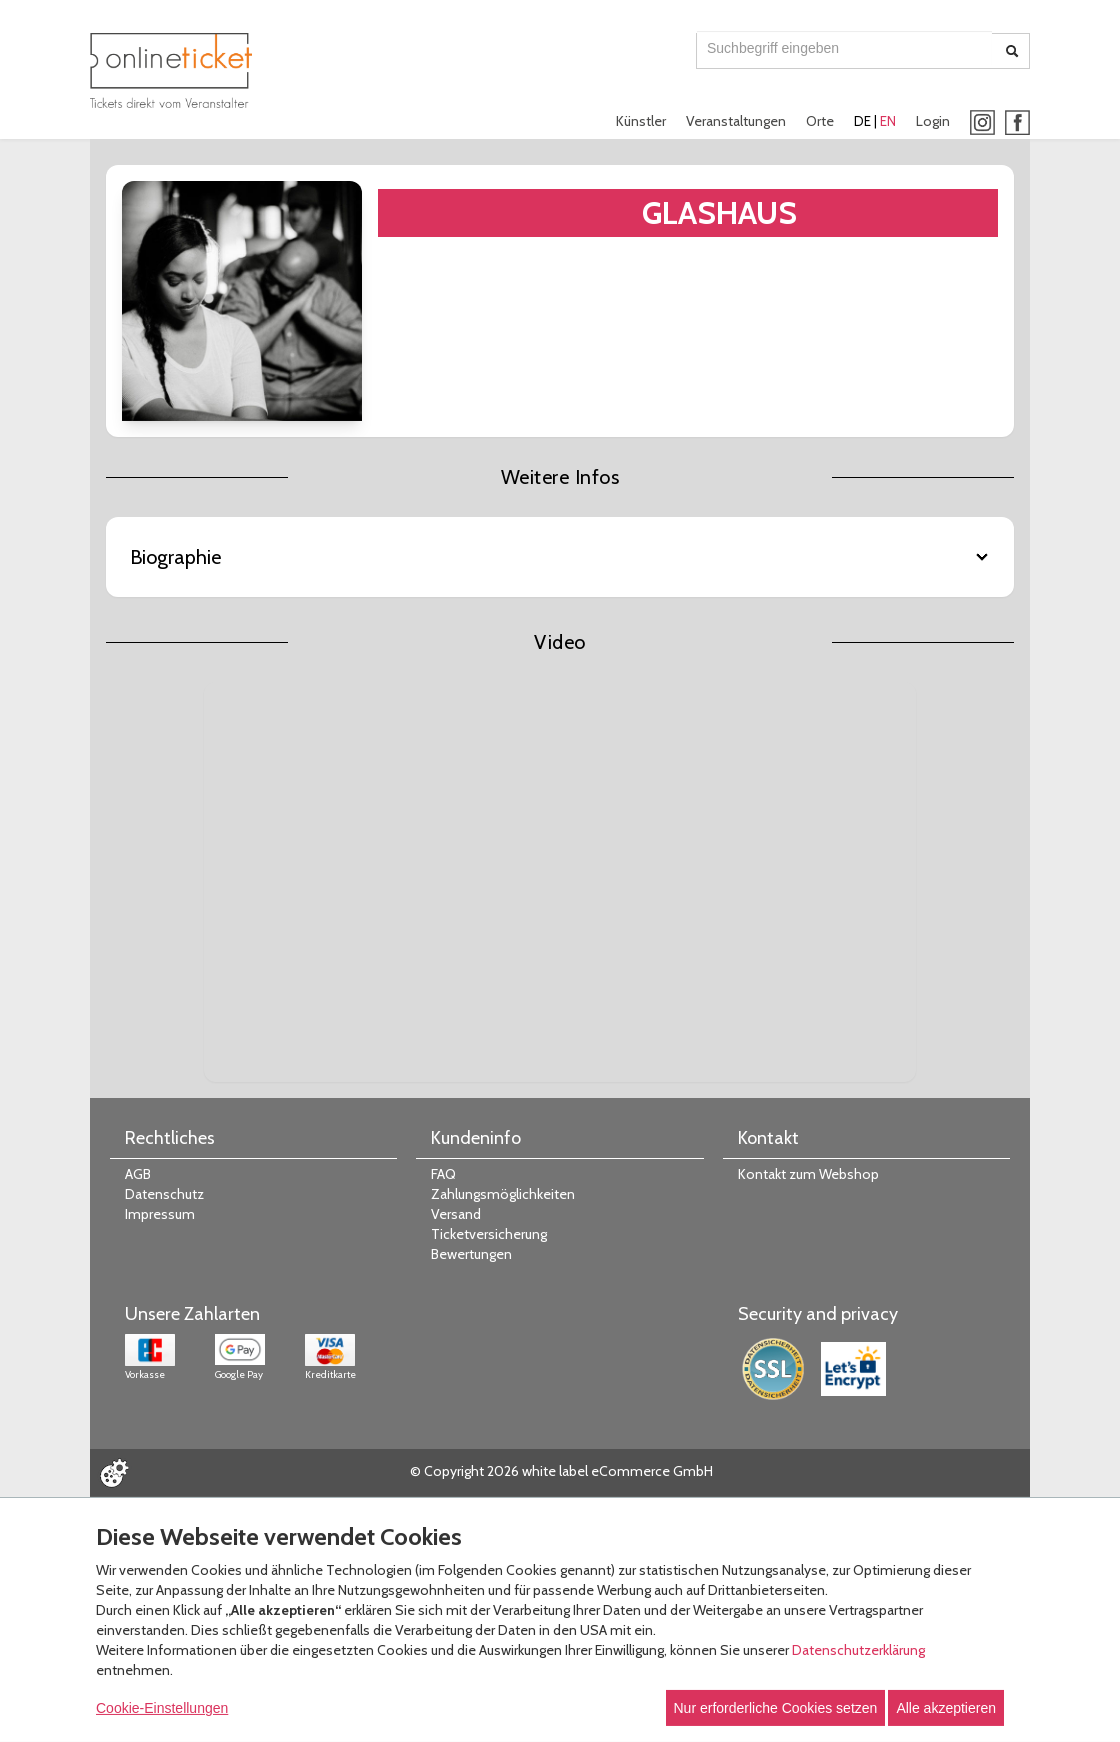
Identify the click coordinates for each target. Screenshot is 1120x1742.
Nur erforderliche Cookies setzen (776, 1708)
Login (933, 121)
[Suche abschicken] (1012, 51)
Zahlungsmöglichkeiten (503, 1194)
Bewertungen (471, 1254)
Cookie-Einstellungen (162, 1708)
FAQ (443, 1174)
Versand (456, 1214)
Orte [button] (820, 121)
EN (888, 121)
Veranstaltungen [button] (736, 121)
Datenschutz (164, 1194)
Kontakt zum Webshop (808, 1174)
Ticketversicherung (489, 1234)
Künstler (641, 121)
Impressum (160, 1214)
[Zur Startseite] (171, 70)
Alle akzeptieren (946, 1708)
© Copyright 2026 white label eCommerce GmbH (561, 1471)
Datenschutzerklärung (858, 1650)
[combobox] (844, 48)
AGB (138, 1174)
